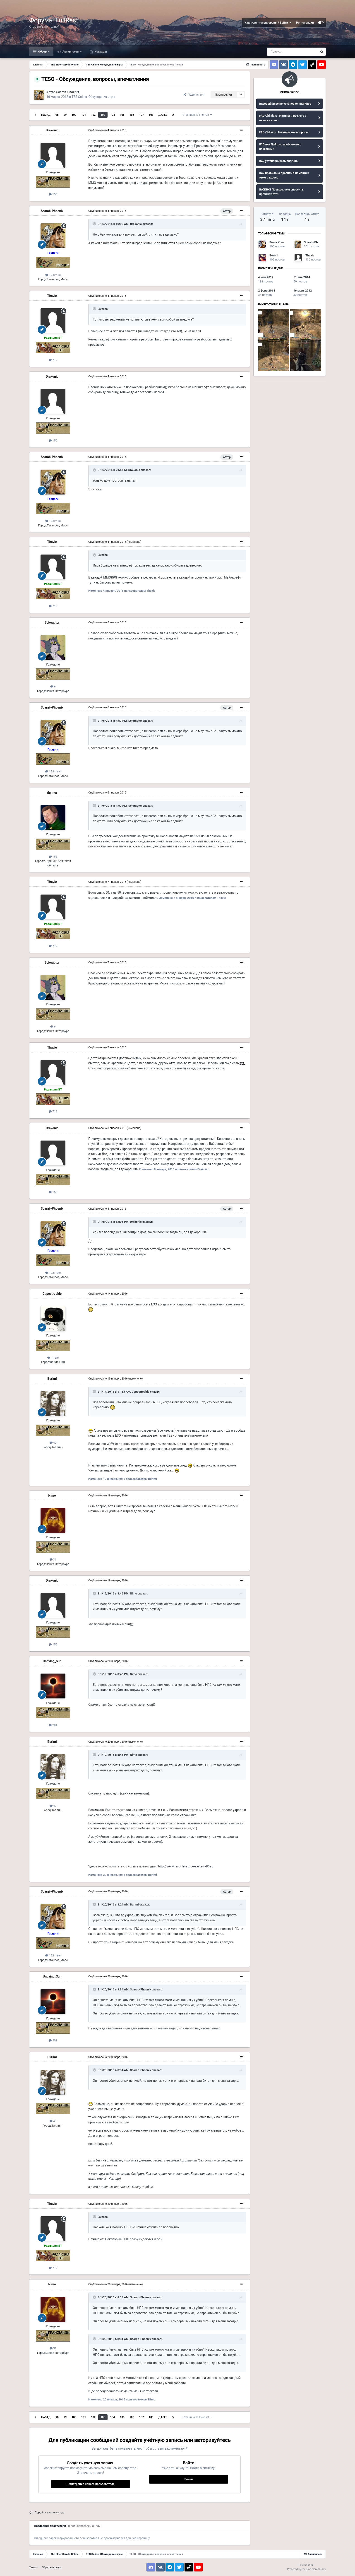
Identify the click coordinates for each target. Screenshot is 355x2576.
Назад (45, 114)
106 (132, 114)
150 (53, 194)
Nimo (52, 1495)
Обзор (42, 51)
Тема (33, 2567)
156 (53, 856)
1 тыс (53, 1357)
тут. (242, 1063)
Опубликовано (107, 130)
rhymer (52, 792)
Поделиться (194, 94)
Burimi (52, 1378)
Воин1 (273, 255)
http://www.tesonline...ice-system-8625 (185, 1866)
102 (93, 114)
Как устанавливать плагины (278, 161)
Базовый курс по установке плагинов (285, 103)
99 (65, 114)
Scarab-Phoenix (67, 92)
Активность (70, 51)
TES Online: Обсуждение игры (93, 97)
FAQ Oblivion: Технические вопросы (283, 132)
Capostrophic (52, 1293)
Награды (100, 51)
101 (83, 114)
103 (103, 114)
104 (112, 114)
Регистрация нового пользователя (91, 2484)
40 (53, 1442)
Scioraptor (52, 622)
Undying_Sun (52, 1661)
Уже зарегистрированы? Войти (268, 22)
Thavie (52, 296)
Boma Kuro (276, 242)
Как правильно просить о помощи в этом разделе (284, 175)
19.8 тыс (53, 275)
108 (151, 114)
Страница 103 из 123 (197, 114)
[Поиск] (292, 52)
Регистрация (305, 22)
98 (57, 114)
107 (141, 114)
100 (74, 114)
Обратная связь (52, 2567)
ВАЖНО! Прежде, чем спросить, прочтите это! (281, 192)
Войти (189, 2479)
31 (53, 1559)
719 (53, 360)
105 (122, 114)
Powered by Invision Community (306, 2569)
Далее (162, 114)
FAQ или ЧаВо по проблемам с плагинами (280, 147)
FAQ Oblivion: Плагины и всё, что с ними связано (282, 118)
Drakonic (52, 130)
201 (53, 1725)
